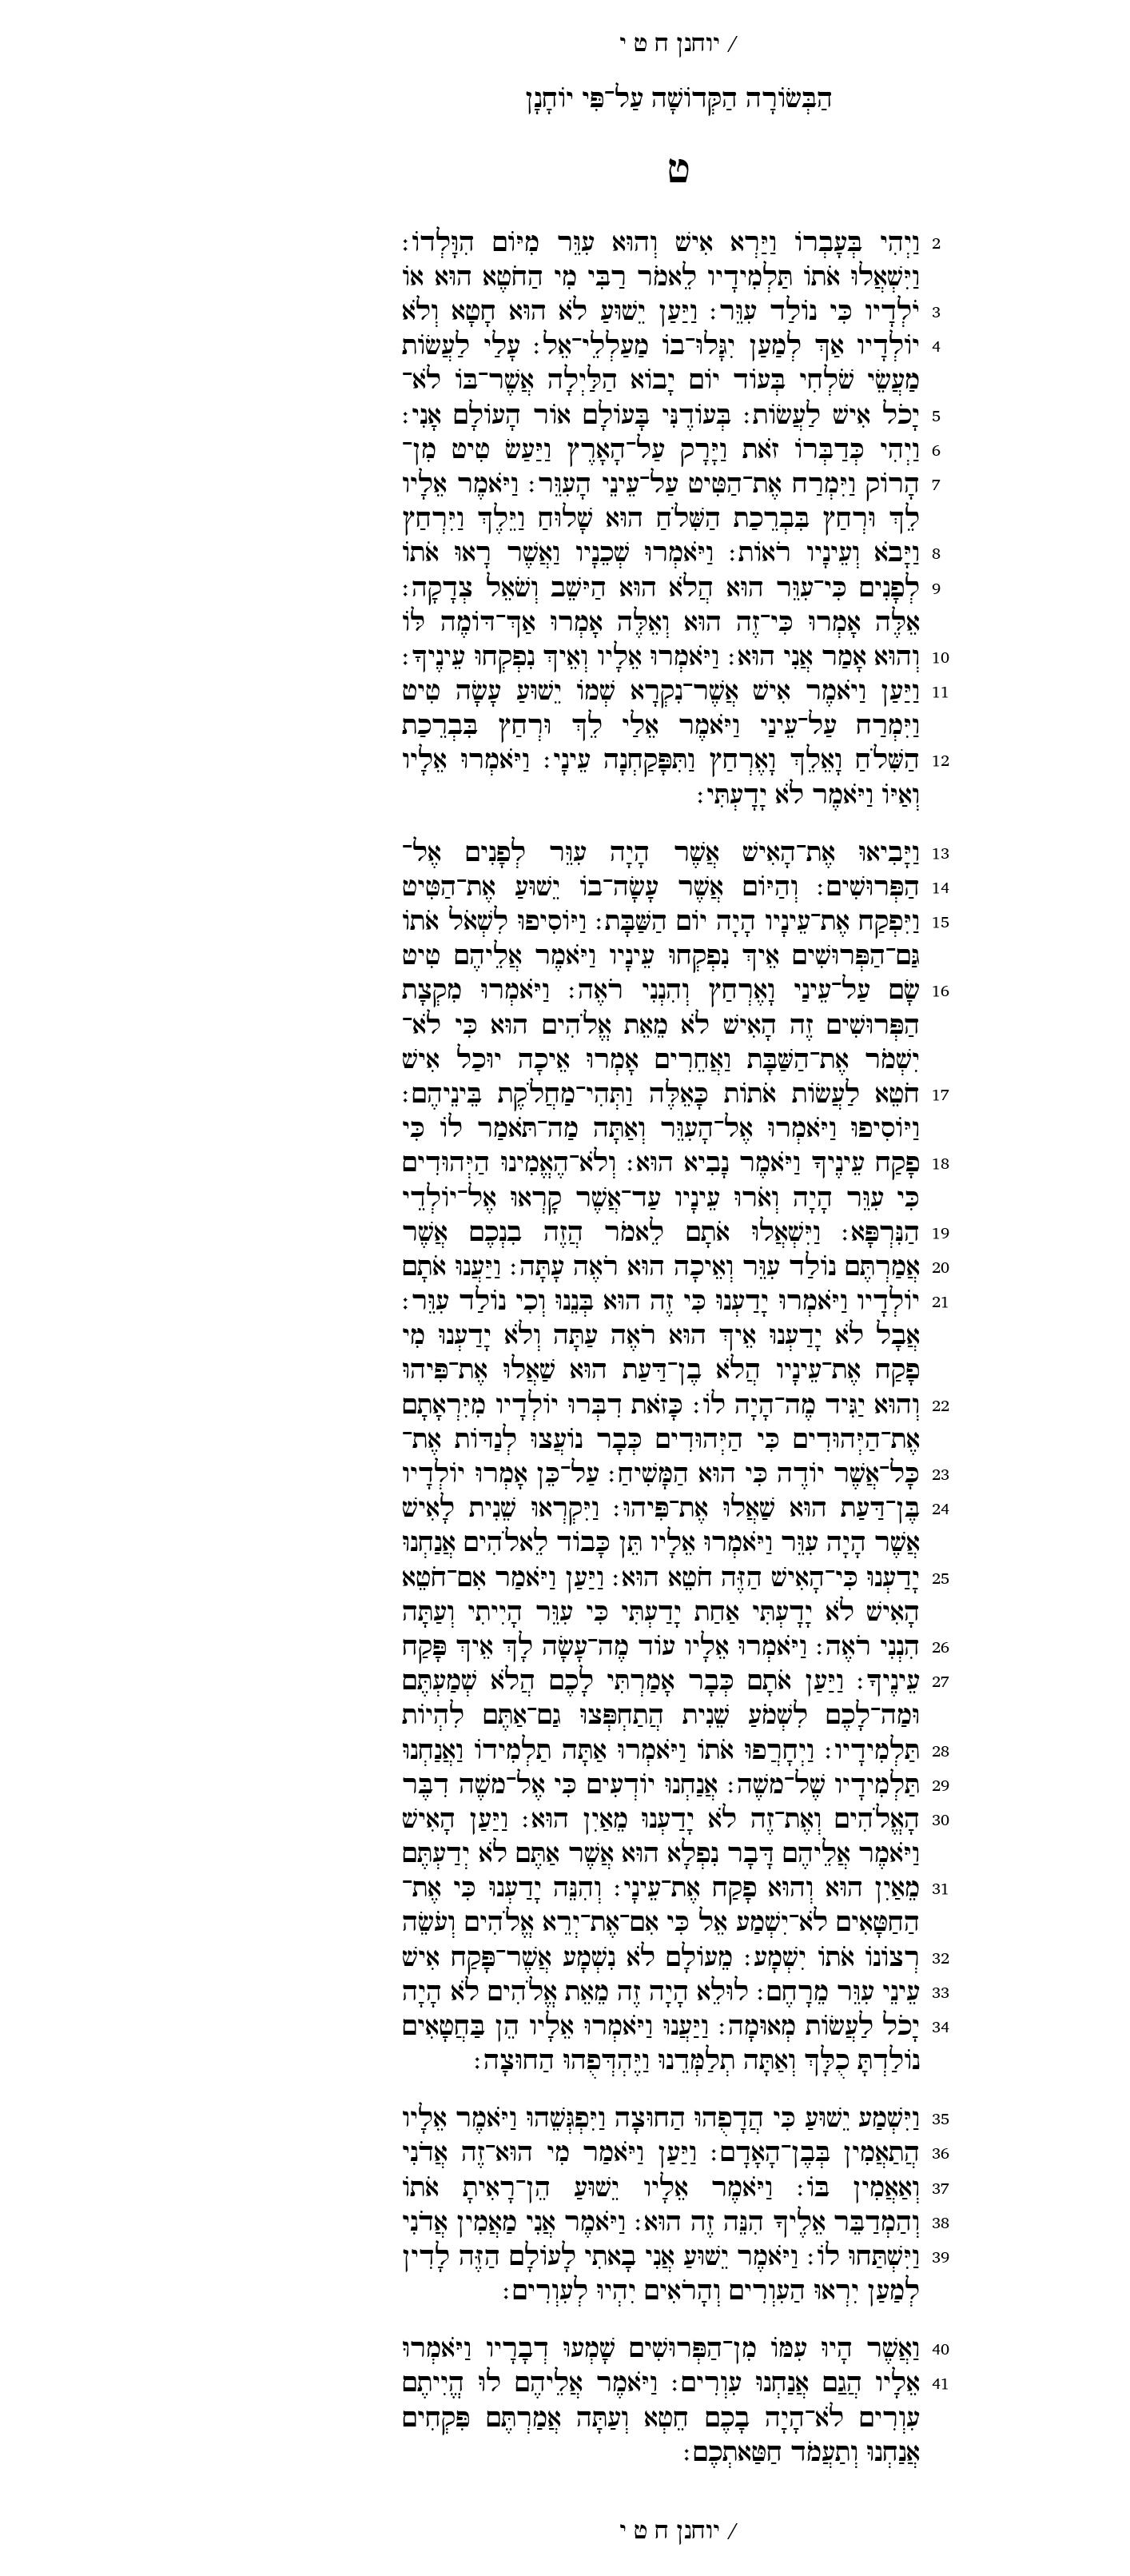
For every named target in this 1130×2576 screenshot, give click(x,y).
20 (827, 1267)
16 (827, 991)
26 (827, 1647)
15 (827, 922)
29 (827, 1785)
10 (827, 657)
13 (827, 853)
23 (827, 1474)
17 (827, 1095)
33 (827, 1992)
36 (827, 2153)
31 (827, 1888)
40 (827, 2349)
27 (827, 1681)
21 (827, 1302)
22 (827, 1406)
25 (827, 1578)
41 (827, 2383)
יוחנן (585, 44)
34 (827, 2027)
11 (827, 692)
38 (827, 2223)
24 (827, 1509)
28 (827, 1751)
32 (827, 1958)
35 (827, 2119)
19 (827, 1233)
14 (827, 887)
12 (827, 760)
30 (827, 1820)
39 (827, 2257)
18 (827, 1163)
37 (827, 2188)
